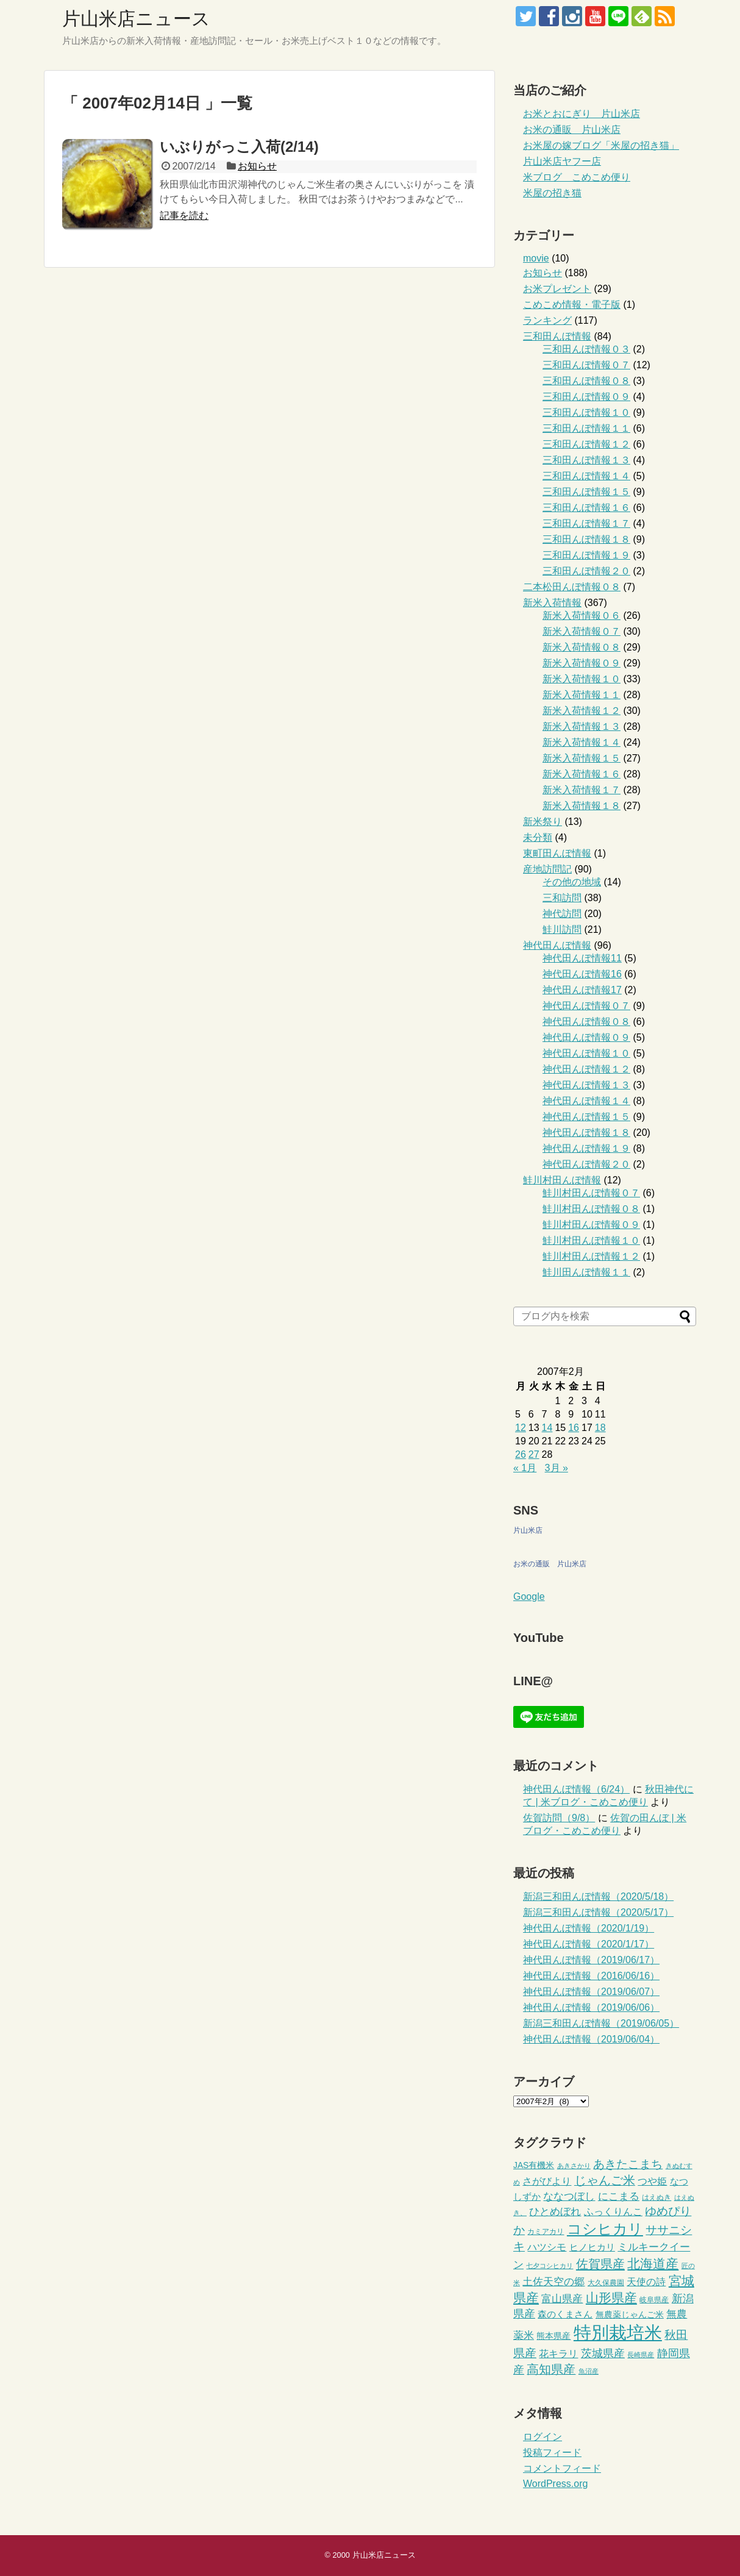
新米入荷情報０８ (582, 647)
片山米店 (528, 1530)
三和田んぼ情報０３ (586, 349)
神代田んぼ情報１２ (586, 1069)
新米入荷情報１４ (582, 742)
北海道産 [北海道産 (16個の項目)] (652, 2264)
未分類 (537, 837)
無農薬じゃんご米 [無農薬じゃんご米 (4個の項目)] (630, 2314)
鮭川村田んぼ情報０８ (591, 1209)
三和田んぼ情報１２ (586, 444)
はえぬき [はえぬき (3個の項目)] (656, 2197)
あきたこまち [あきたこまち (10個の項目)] (628, 2164)
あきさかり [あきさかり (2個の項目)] (574, 2165)
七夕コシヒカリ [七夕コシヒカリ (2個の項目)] (549, 2265)
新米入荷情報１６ (582, 774)
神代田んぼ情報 (557, 945)
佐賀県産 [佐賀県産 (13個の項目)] (600, 2264)
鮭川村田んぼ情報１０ (591, 1240)
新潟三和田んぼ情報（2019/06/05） (601, 2023)
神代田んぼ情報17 (582, 990)
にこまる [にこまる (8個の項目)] (618, 2196)
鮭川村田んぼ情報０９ (591, 1224)
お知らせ (257, 166)
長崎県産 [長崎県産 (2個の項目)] (640, 2354)
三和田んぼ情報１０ (586, 412)
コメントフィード (562, 2468)
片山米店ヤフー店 (562, 161)
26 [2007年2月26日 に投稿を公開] (520, 1454)
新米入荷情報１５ (582, 758)
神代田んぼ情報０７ (586, 1006)
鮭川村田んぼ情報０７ (591, 1193)
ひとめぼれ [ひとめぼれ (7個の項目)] (555, 2211)
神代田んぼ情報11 (582, 958)
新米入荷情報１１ (582, 695)
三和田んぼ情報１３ (586, 460)
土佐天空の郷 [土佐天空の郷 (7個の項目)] (553, 2282)
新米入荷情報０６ (582, 615)
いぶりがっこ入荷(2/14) (239, 146)
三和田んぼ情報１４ (586, 476)
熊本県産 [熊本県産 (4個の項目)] (553, 2336)
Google (529, 1596)
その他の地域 (572, 882)
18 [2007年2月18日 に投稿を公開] (600, 1427)
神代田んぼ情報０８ (586, 1021)
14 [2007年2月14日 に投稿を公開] (547, 1427)
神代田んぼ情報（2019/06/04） (591, 2039)
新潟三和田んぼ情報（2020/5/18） (598, 1896)
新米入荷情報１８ (582, 806)
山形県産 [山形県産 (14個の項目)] (611, 2298)
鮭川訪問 (562, 929)
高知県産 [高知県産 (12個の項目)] (551, 2369)
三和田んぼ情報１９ (586, 555)
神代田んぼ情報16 (582, 974)
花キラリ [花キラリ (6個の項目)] (558, 2354)
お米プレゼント (557, 289)
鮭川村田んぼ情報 (562, 1180)
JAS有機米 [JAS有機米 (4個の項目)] (533, 2165)
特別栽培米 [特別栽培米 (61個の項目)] (618, 2332)
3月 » (556, 1468)
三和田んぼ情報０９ (586, 396)
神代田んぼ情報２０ (586, 1164)
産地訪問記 (547, 869)
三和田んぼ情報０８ (586, 381)
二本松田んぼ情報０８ (572, 587)
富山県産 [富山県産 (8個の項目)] (562, 2298)
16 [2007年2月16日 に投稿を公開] (573, 1427)
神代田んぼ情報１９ (586, 1148)
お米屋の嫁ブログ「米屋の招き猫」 (601, 145)
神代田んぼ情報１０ (586, 1053)
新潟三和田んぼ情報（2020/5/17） (598, 1912)
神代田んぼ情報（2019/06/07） (591, 1991)
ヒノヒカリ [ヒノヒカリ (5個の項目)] (592, 2247)
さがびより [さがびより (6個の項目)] (546, 2181)
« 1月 (524, 1468)
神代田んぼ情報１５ (586, 1116)
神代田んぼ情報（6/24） (576, 1789)
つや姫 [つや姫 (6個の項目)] (652, 2181)
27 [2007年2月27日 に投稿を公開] (533, 1454)
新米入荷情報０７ (582, 631)
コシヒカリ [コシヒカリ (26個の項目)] (605, 2229)
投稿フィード (552, 2452)
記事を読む (184, 215)
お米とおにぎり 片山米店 (581, 114)
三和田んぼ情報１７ (586, 523)
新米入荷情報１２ (582, 710)
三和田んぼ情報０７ (586, 365)
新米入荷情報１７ (582, 790)
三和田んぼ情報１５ (586, 492)
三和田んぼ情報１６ (586, 507)
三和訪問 (562, 898)
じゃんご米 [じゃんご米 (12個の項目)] (604, 2180)
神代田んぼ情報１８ (586, 1132)
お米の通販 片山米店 (572, 129)
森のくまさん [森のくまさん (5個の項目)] (565, 2314)
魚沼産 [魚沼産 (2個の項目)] (588, 2371)
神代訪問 (562, 913)
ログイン (542, 2437)
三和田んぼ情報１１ (586, 428)
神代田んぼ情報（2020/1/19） (588, 1928)
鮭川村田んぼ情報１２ (591, 1256)
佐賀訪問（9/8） (559, 1818)
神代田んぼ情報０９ (586, 1037)
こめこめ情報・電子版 (572, 304)
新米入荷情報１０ (582, 679)
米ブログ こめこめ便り (576, 177)
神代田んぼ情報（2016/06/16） (591, 1976)
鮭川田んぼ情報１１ (586, 1272)
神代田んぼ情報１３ (586, 1085)
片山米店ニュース (136, 19)
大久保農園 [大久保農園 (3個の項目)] (606, 2282)
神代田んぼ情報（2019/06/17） (591, 1960)
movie (536, 258)
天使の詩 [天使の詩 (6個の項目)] (646, 2282)
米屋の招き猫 (552, 193)
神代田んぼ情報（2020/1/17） (588, 1944)
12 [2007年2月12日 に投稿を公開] (520, 1427)
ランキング (547, 320)
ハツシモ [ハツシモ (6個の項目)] (546, 2247)
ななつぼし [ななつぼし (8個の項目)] (569, 2196)
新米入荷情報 (552, 603)
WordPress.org (555, 2483)
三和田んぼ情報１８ (586, 539)
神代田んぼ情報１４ (586, 1101)
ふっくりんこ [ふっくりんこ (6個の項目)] (613, 2212)
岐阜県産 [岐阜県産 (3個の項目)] (654, 2300)
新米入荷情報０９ (582, 663)
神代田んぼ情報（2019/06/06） (591, 2007)
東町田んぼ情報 (557, 853)
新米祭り (542, 821)
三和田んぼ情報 (557, 336)
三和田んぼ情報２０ (586, 571)
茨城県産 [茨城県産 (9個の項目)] (603, 2353)
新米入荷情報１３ (582, 726)
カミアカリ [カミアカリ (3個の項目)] (545, 2231)
